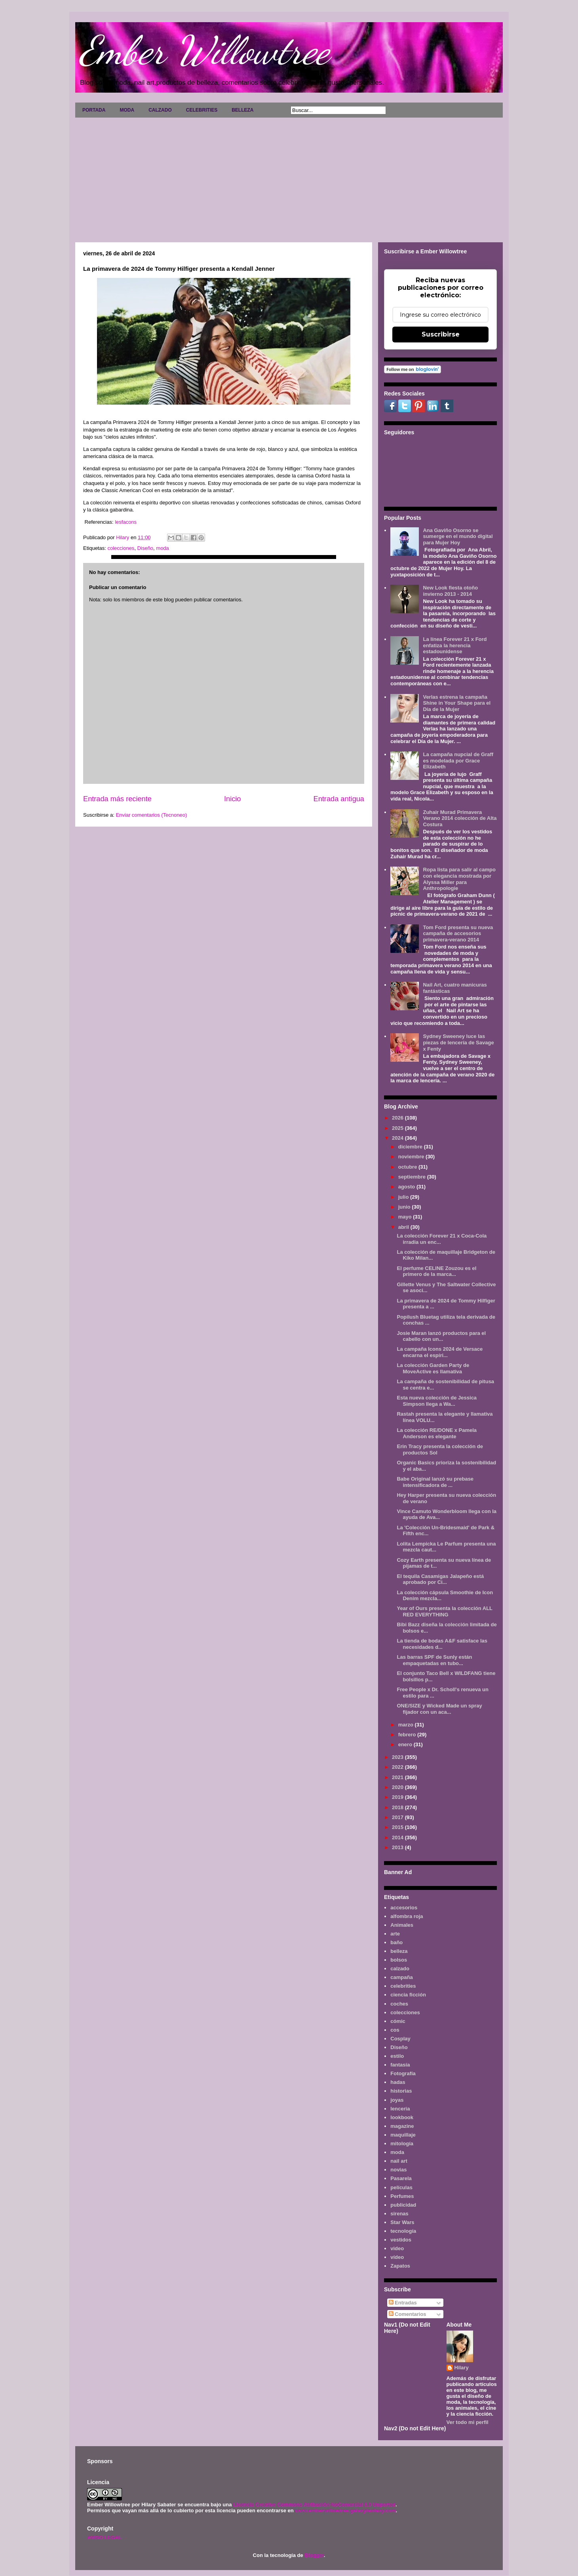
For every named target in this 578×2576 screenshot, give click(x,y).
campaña (401, 1977)
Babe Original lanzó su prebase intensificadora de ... (435, 1482)
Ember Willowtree (204, 50)
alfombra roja (406, 1916)
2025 (398, 1128)
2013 (398, 1847)
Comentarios (407, 2314)
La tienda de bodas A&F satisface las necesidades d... (442, 1644)
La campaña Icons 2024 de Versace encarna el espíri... (440, 1352)
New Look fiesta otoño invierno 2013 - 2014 (450, 591)
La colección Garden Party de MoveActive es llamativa (433, 1368)
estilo (397, 2056)
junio (405, 1207)
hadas (397, 2082)
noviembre (412, 1157)
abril (404, 1227)
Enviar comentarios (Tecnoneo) (151, 815)
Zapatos (400, 2266)
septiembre (412, 1177)
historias (401, 2091)
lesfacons (126, 522)
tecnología (403, 2231)
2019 (398, 1797)
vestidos (400, 2240)
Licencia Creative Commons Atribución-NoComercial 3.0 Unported (314, 2505)
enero (406, 1744)
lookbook (401, 2117)
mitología (401, 2143)
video (397, 2248)
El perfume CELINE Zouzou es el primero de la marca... (436, 1271)
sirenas (399, 2214)
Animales (401, 1925)
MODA (127, 110)
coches (399, 2004)
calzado (399, 1968)
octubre (408, 1167)
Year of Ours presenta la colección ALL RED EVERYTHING (444, 1611)
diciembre (411, 1147)
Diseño (145, 548)
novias (398, 2170)
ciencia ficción (408, 1995)
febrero (407, 1735)
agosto (407, 1187)
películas (401, 2187)
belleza (398, 1951)
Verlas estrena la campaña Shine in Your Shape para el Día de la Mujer (457, 703)
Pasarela (401, 2178)
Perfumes (402, 2196)
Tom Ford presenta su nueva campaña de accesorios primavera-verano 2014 (458, 933)
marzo (406, 1725)
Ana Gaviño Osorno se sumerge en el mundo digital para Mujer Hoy (457, 536)
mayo (405, 1217)
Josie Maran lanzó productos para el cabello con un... (441, 1336)
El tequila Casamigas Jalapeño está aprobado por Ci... (440, 1579)
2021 (398, 1777)
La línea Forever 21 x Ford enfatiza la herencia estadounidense (455, 645)
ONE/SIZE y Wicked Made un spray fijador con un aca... (439, 1709)
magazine (402, 2126)
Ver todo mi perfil (468, 2422)
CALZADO (160, 110)
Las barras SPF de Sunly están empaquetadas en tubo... (434, 1660)
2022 (398, 1767)
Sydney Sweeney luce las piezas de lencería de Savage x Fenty (458, 1042)
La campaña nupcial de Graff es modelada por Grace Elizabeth (458, 760)
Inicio (232, 799)
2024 (398, 1138)
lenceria (400, 2109)
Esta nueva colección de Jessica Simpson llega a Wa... (437, 1401)
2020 (398, 1787)
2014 (398, 1837)
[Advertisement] (289, 177)
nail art (398, 2161)
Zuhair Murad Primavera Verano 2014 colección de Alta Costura (459, 818)
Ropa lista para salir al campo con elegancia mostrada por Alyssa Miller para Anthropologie (459, 879)
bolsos (398, 1960)
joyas (396, 2100)
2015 (398, 1827)
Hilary (461, 2368)
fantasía (400, 2065)
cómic (397, 2021)
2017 (398, 1817)
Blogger (313, 2555)
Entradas (403, 2303)
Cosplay (400, 2039)
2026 (398, 1118)
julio (404, 1197)
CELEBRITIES (201, 110)
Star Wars (402, 2222)
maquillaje (403, 2135)
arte (395, 1934)
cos (394, 2030)
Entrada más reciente (117, 799)
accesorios (403, 1908)
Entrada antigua (339, 799)
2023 (398, 1757)
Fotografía (403, 2073)
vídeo (397, 2257)
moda (162, 548)
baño (396, 1942)
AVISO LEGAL (104, 2537)
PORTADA (93, 110)
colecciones (120, 548)
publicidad (403, 2205)
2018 (398, 1807)
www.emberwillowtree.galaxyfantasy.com (345, 2510)
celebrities (403, 1986)
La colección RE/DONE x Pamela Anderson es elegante (437, 1433)
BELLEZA (242, 110)
